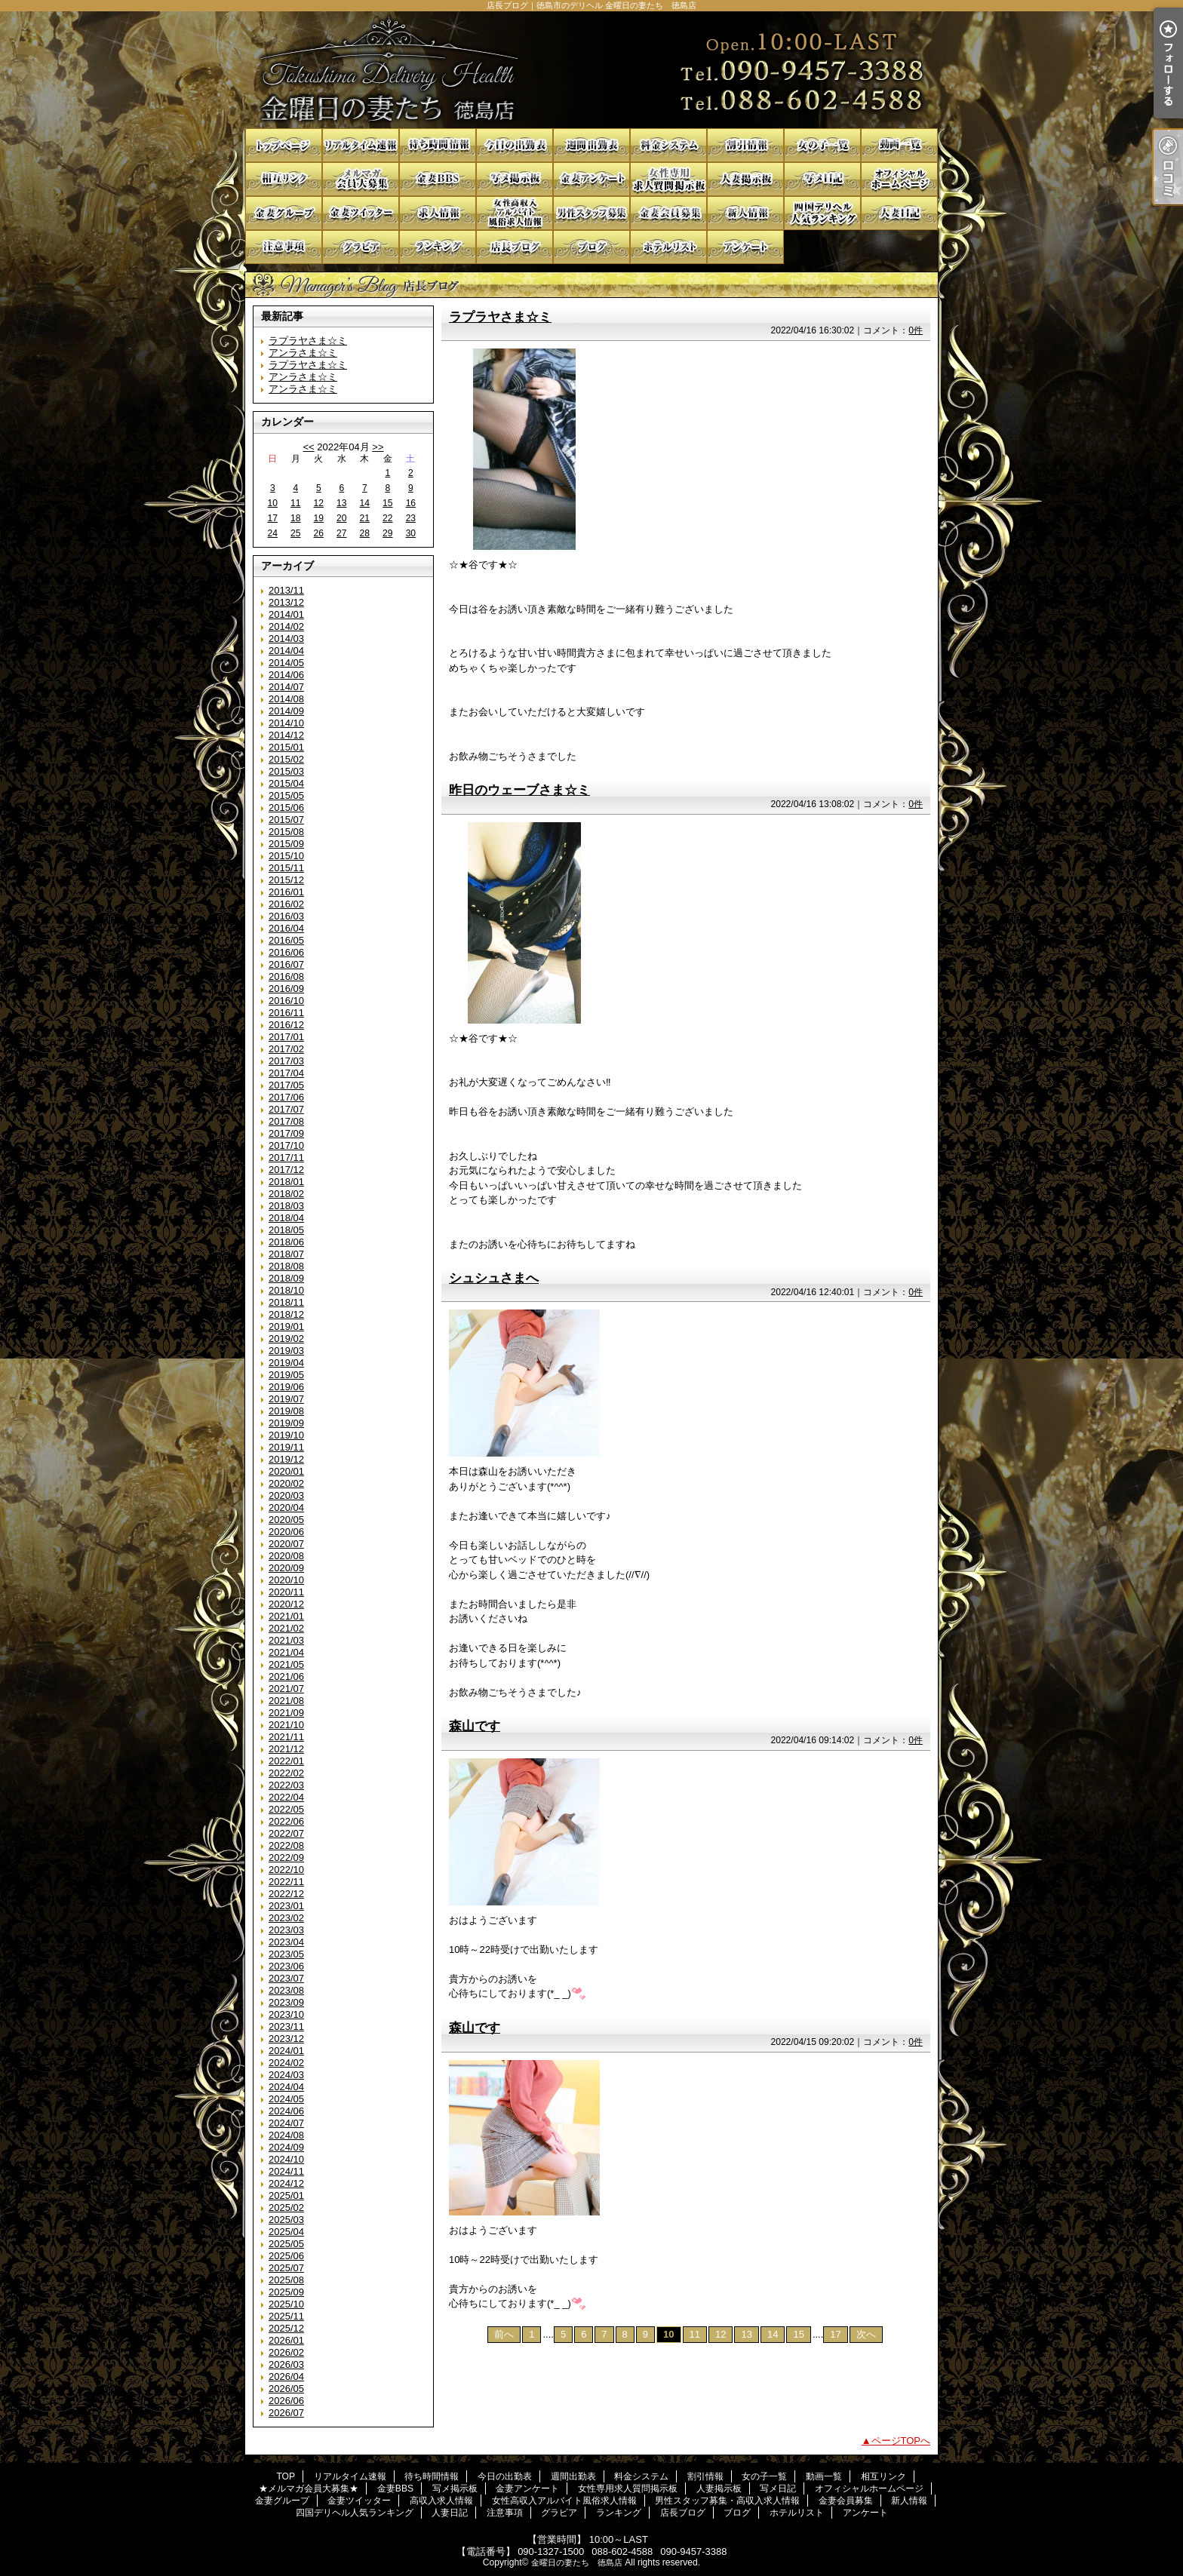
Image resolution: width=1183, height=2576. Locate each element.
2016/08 (286, 976)
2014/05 (286, 662)
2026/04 (286, 2376)
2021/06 (286, 1676)
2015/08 (286, 831)
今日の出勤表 (514, 145)
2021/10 (286, 1724)
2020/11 (286, 1592)
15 (387, 503)
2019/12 (286, 1459)
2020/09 (286, 1568)
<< (308, 447)
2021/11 (286, 1736)
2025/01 (286, 2195)
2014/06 (286, 674)
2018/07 (286, 1254)
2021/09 (286, 1712)
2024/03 (286, 2074)
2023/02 (286, 1918)
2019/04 (286, 1362)
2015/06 (286, 807)
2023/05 (286, 1954)
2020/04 (286, 1507)
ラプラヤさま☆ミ (308, 340)
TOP (283, 145)
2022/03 (286, 1785)
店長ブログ (514, 247)
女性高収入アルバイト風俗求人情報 (514, 213)
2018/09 (286, 1278)
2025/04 (286, 2231)
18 (295, 518)
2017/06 (286, 1097)
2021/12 (286, 1749)
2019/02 (286, 1338)
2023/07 (286, 1978)
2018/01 (286, 1181)
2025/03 (286, 2219)
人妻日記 (899, 213)
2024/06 (286, 2111)
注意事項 (283, 247)
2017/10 (286, 1145)
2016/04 (286, 928)
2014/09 (286, 711)
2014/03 (286, 638)
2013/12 (286, 602)
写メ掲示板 (514, 179)
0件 (915, 330)
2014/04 (286, 650)
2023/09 (286, 2002)
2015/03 (286, 771)
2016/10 (286, 1000)
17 (273, 518)
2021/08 (286, 1700)
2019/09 (286, 1423)
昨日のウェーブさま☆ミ (519, 789)
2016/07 (286, 964)
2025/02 (286, 2207)
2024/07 (286, 2123)
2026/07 (286, 2412)
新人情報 (745, 213)
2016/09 (286, 988)
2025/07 (286, 2268)
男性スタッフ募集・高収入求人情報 (591, 213)
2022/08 (286, 1845)
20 (341, 518)
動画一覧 (899, 145)
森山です (474, 1725)
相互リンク (283, 179)
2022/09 (286, 1857)
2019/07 (286, 1399)
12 (319, 503)
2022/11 (286, 1881)
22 (387, 518)
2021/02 (286, 1628)
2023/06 (286, 1966)
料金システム (668, 145)
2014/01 (286, 614)
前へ (504, 2334)
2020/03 (286, 1495)
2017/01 (286, 1036)
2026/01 (286, 2340)
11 (295, 503)
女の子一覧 (822, 145)
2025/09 (286, 2292)
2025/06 (286, 2255)
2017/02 (286, 1049)
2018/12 (286, 1314)
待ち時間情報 (437, 145)
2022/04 (286, 1797)
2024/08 (286, 2135)
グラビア (360, 247)
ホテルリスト (668, 247)
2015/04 (286, 783)
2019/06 (286, 1386)
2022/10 (286, 1869)
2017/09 (286, 1133)
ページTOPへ (901, 2440)
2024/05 (286, 2099)
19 (319, 518)
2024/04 (286, 2086)
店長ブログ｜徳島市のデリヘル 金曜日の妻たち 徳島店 (591, 69)
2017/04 (286, 1073)
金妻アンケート (591, 179)
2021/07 (286, 1688)
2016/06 (286, 952)
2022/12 (286, 1893)
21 (365, 518)
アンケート (745, 247)
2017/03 (286, 1061)
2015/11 (286, 868)
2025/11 (286, 2316)
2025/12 (286, 2328)
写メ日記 (822, 179)
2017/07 (286, 1109)
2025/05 (286, 2243)
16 (411, 503)
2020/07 (286, 1543)
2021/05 (286, 1664)
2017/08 (286, 1121)
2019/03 (286, 1350)
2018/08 (286, 1266)
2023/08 (286, 1990)
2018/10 (286, 1290)
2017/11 (286, 1157)
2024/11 (286, 2171)
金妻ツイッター (360, 213)
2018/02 (286, 1193)
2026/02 (286, 2352)
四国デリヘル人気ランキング (822, 213)
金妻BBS (437, 179)
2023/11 (286, 2026)
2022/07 (286, 1833)
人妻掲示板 (745, 179)
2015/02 (286, 759)
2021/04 (286, 1652)
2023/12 (286, 2038)
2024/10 (286, 2159)
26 (319, 533)
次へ (866, 2334)
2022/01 (286, 1761)
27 (341, 533)
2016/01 (286, 892)
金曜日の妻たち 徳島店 (576, 2562)
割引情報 (745, 145)
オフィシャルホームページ (899, 179)
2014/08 (286, 699)
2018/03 (286, 1205)
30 (411, 533)
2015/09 (286, 843)
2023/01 (286, 1905)
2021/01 (286, 1616)
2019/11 (286, 1447)
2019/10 (286, 1435)
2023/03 (286, 1930)
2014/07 (286, 686)
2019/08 (286, 1411)
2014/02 (286, 626)
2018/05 (286, 1230)
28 (365, 533)
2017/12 (286, 1169)
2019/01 (286, 1326)
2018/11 (286, 1302)
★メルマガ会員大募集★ (360, 179)
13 (341, 503)
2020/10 (286, 1580)
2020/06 (286, 1531)
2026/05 (286, 2388)
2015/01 (286, 747)
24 (273, 533)
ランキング (437, 247)
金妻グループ (283, 213)
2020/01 (286, 1471)
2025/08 (286, 2280)
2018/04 (286, 1218)
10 (273, 503)
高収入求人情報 (437, 213)
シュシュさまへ (494, 1277)
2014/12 (286, 735)
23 (411, 518)
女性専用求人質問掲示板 (668, 179)
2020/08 (286, 1555)
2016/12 (286, 1024)
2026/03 (286, 2364)
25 (295, 533)
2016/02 (286, 904)
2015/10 (286, 855)
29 (387, 533)
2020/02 (286, 1483)
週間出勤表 (591, 145)
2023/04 (286, 1942)
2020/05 (286, 1519)
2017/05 (286, 1085)
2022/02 (286, 1773)
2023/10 (286, 2014)
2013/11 (286, 590)
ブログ (591, 247)
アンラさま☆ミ (303, 352)
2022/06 (286, 1821)
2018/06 (286, 1242)
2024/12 (286, 2183)
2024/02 (286, 2062)
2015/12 (286, 880)
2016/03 (286, 916)
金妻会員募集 (668, 213)
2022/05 (286, 1809)
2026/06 (286, 2400)
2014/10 (286, 723)
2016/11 (286, 1012)
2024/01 (286, 2050)
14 (365, 503)
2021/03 (286, 1640)
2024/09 (286, 2147)
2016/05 (286, 940)
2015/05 (286, 795)
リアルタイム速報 (360, 145)
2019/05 (286, 1374)
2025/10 (286, 2304)
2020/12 (286, 1604)
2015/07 (286, 819)
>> (377, 447)
